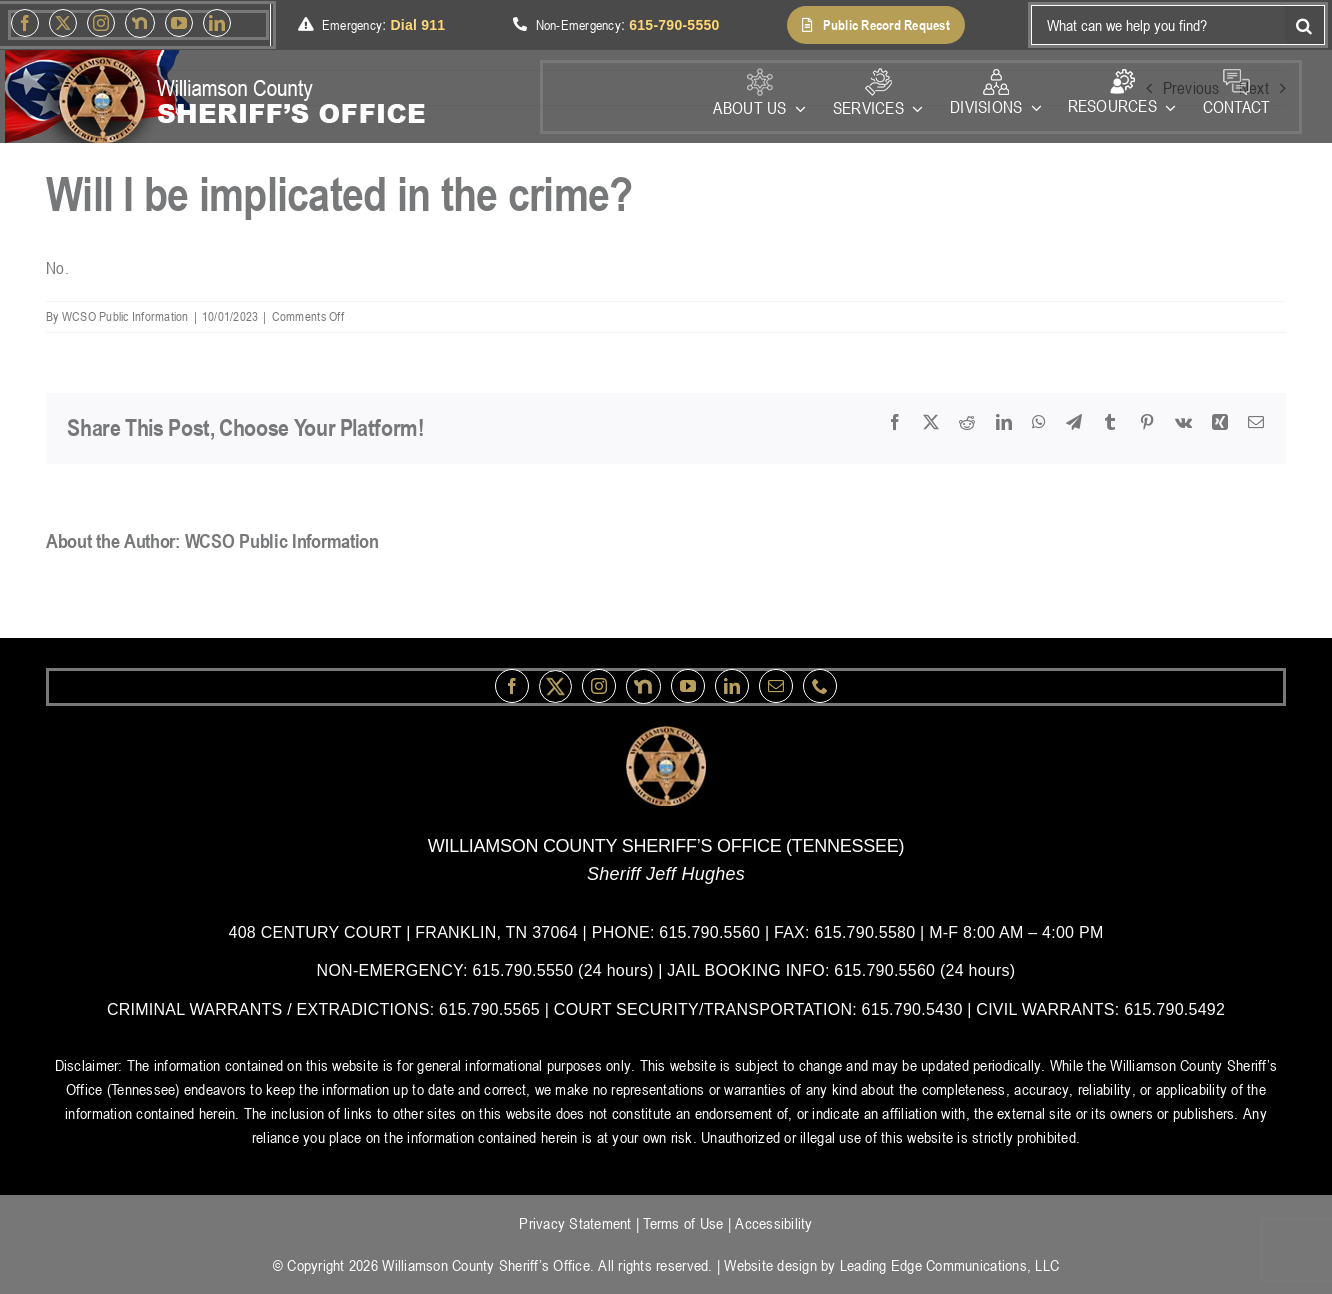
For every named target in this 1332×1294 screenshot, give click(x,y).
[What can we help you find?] (1158, 25)
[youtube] (179, 23)
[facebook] (25, 23)
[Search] (1305, 25)
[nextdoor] (140, 23)
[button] (876, 25)
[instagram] (101, 23)
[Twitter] (63, 23)
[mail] (776, 686)
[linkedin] (217, 23)
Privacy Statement (575, 1223)
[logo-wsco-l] (666, 734)
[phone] (820, 686)
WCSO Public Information (125, 316)
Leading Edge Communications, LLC (949, 1265)
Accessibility (773, 1223)
